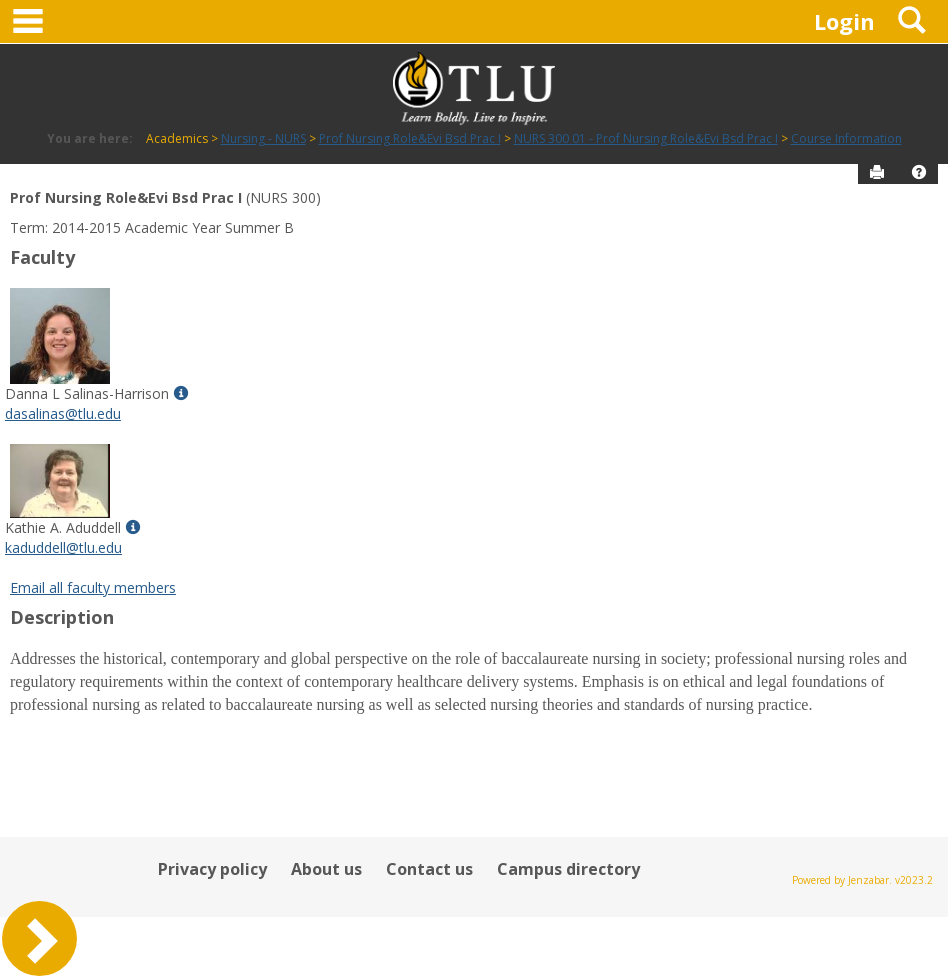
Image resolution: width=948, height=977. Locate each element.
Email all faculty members (93, 587)
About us (326, 869)
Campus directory (568, 869)
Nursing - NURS (263, 138)
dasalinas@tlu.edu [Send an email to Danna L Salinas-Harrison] (63, 413)
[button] (919, 172)
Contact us (429, 869)
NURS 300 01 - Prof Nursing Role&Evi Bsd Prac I (646, 138)
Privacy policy (212, 869)
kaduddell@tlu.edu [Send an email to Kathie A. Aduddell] (63, 547)
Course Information (846, 138)
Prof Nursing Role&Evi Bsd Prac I (410, 138)
